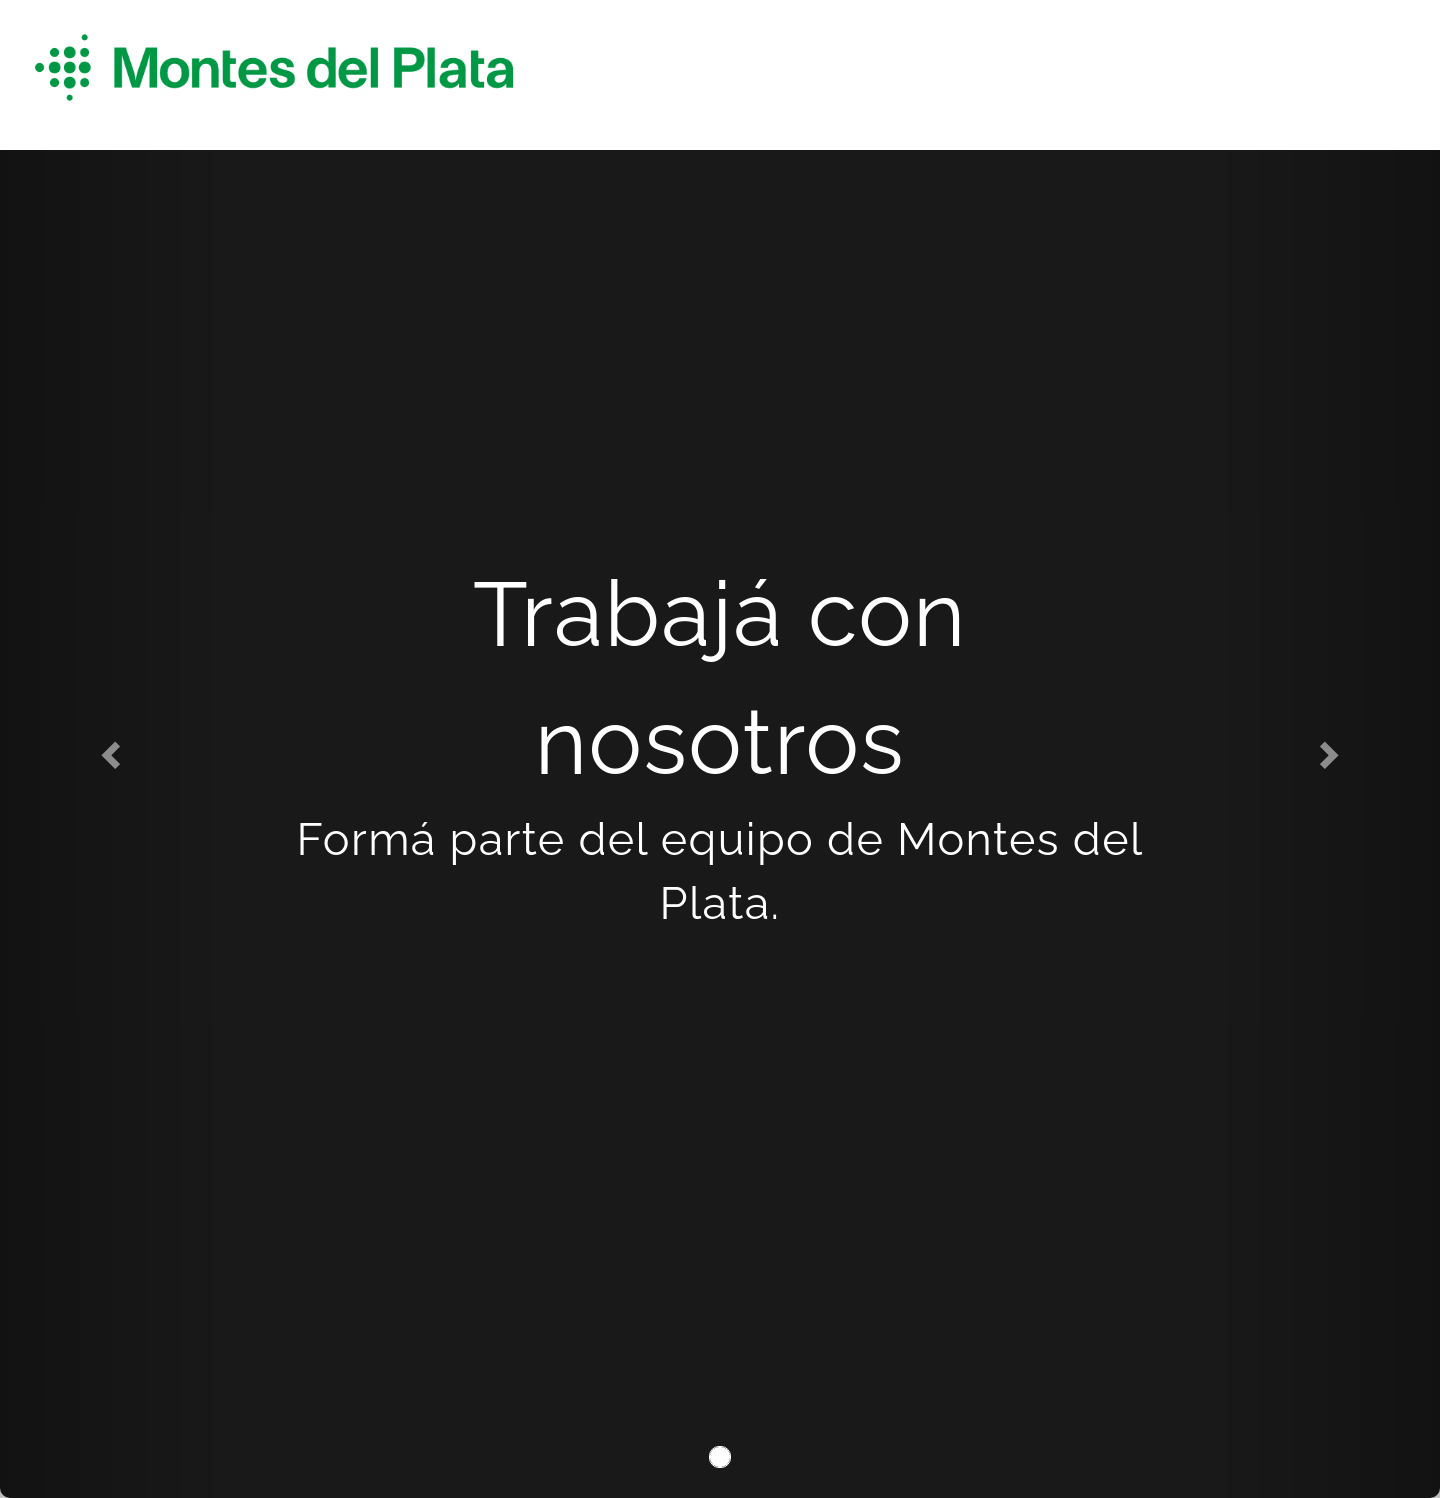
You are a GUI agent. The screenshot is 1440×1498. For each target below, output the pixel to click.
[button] (108, 749)
